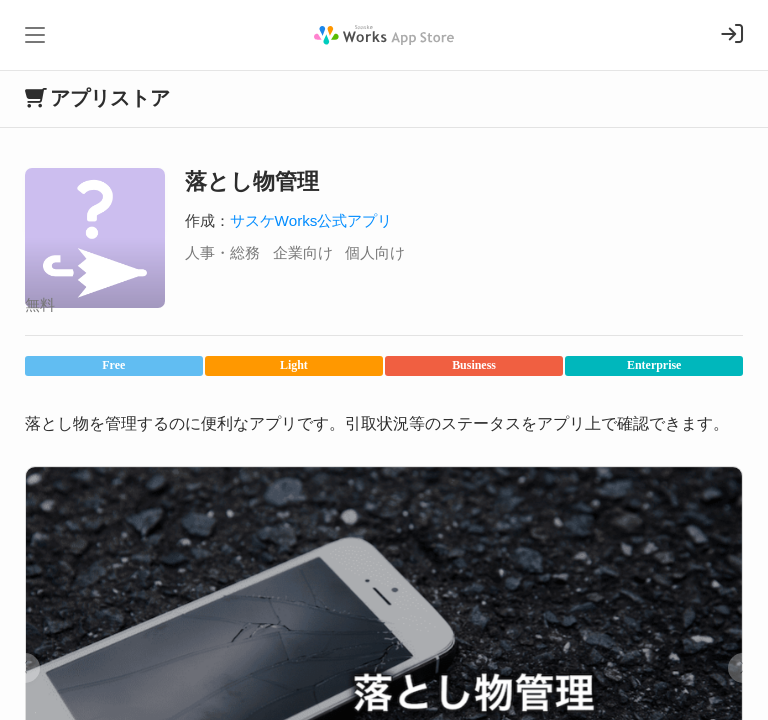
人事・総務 (222, 252)
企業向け (303, 252)
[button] (25, 668)
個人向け (375, 252)
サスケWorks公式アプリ (311, 220)
